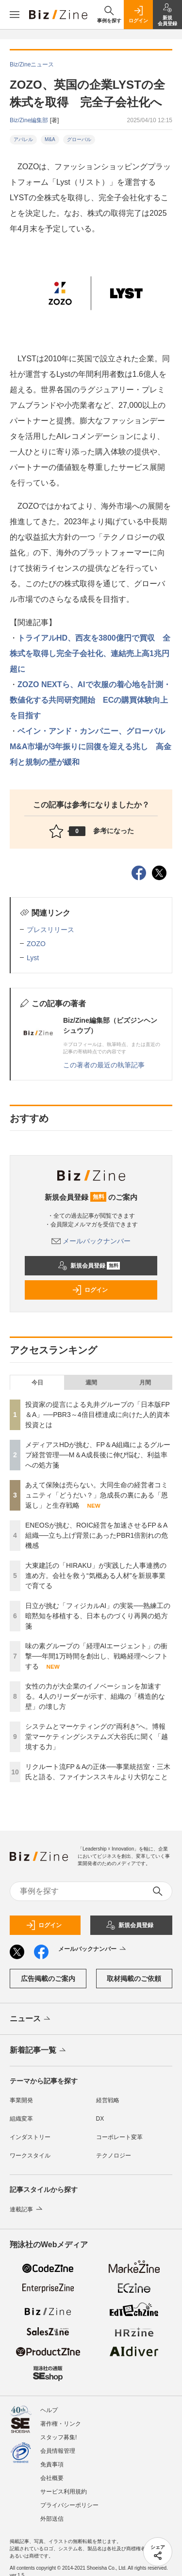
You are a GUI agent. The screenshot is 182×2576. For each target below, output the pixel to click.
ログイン (90, 1290)
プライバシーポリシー (69, 2505)
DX (100, 2118)
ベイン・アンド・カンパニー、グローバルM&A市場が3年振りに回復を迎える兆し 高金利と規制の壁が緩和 (90, 746)
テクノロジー (113, 2155)
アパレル (23, 139)
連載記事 (27, 2209)
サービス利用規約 (63, 2491)
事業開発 (21, 2100)
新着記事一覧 (38, 2051)
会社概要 (52, 2478)
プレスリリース (50, 930)
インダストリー (30, 2137)
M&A (50, 139)
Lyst (33, 958)
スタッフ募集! (58, 2437)
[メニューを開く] (14, 14)
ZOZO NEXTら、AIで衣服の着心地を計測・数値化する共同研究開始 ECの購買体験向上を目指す (90, 700)
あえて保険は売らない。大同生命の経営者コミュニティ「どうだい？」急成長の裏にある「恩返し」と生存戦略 (96, 1495)
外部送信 (52, 2518)
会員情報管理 (57, 2450)
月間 (145, 1382)
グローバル (79, 139)
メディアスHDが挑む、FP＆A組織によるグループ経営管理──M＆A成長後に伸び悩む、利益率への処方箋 (97, 1455)
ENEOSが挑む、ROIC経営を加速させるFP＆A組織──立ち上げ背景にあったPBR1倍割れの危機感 (96, 1535)
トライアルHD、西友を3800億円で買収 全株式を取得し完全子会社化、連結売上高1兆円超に (90, 653)
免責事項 (52, 2464)
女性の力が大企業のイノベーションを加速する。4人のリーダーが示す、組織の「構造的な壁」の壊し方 (95, 1696)
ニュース (31, 2019)
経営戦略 (107, 2100)
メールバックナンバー (91, 1241)
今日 (37, 1382)
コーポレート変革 (119, 2137)
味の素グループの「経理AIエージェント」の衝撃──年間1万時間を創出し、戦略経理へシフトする (96, 1656)
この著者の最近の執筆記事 (104, 1065)
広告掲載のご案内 (48, 1978)
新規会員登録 (89, 1266)
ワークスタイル (30, 2155)
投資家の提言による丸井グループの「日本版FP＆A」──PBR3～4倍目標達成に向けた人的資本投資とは (97, 1415)
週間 (91, 1382)
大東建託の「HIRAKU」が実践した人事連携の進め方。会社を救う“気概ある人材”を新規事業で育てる (95, 1576)
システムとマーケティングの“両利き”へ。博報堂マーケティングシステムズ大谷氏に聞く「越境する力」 (96, 1737)
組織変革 (21, 2118)
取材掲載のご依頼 (134, 1978)
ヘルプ (49, 2410)
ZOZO (36, 944)
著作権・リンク (60, 2423)
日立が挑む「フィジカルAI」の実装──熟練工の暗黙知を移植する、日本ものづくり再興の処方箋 (97, 1616)
